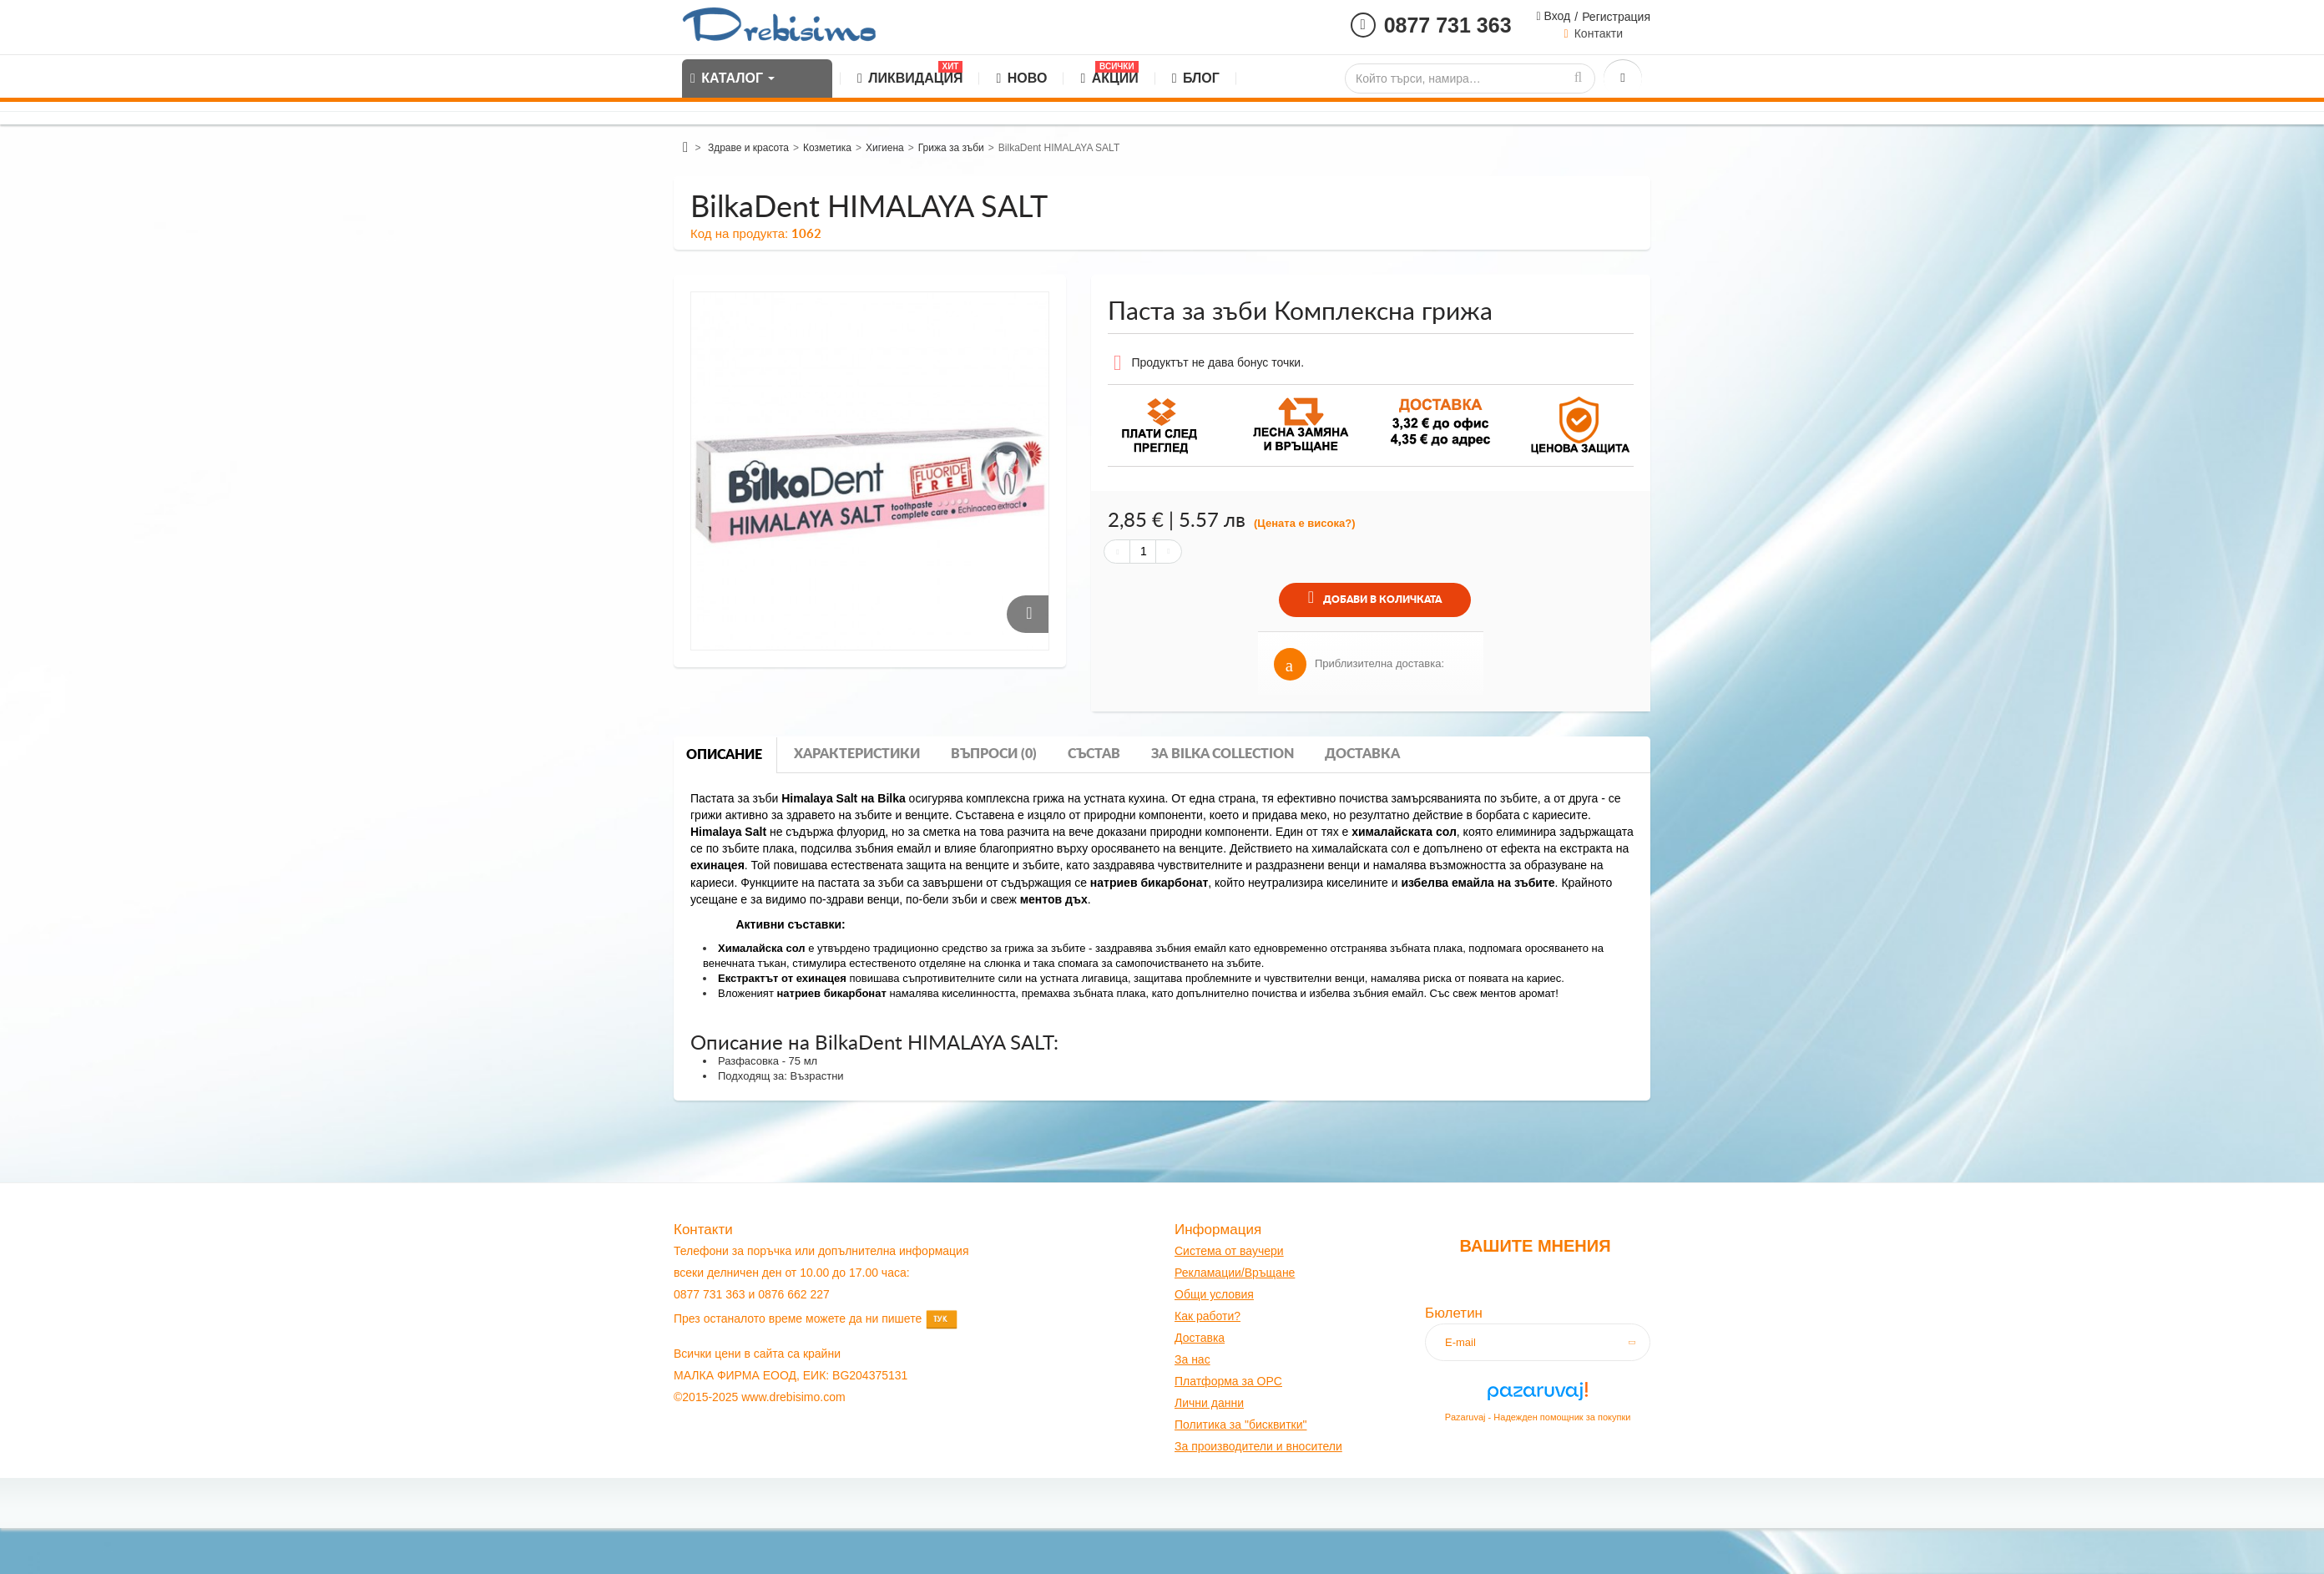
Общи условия (1214, 1294)
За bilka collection (1222, 754)
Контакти (1598, 33)
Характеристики (857, 754)
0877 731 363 (1448, 25)
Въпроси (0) (994, 754)
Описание (724, 755)
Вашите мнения (1534, 1246)
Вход (1556, 16)
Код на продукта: (739, 233)
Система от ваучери (1229, 1251)
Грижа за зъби (951, 148)
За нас (1192, 1359)
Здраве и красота (748, 148)
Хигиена (885, 148)
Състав (1094, 754)
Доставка (1362, 754)
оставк (1201, 1337)
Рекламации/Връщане (1235, 1272)
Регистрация (1616, 16)
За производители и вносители (1258, 1446)
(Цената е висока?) (1305, 523)
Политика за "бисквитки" (1240, 1424)
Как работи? (1207, 1316)
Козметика (827, 148)
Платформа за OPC (1228, 1381)
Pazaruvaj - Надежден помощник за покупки (1538, 1417)
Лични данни (1209, 1403)
